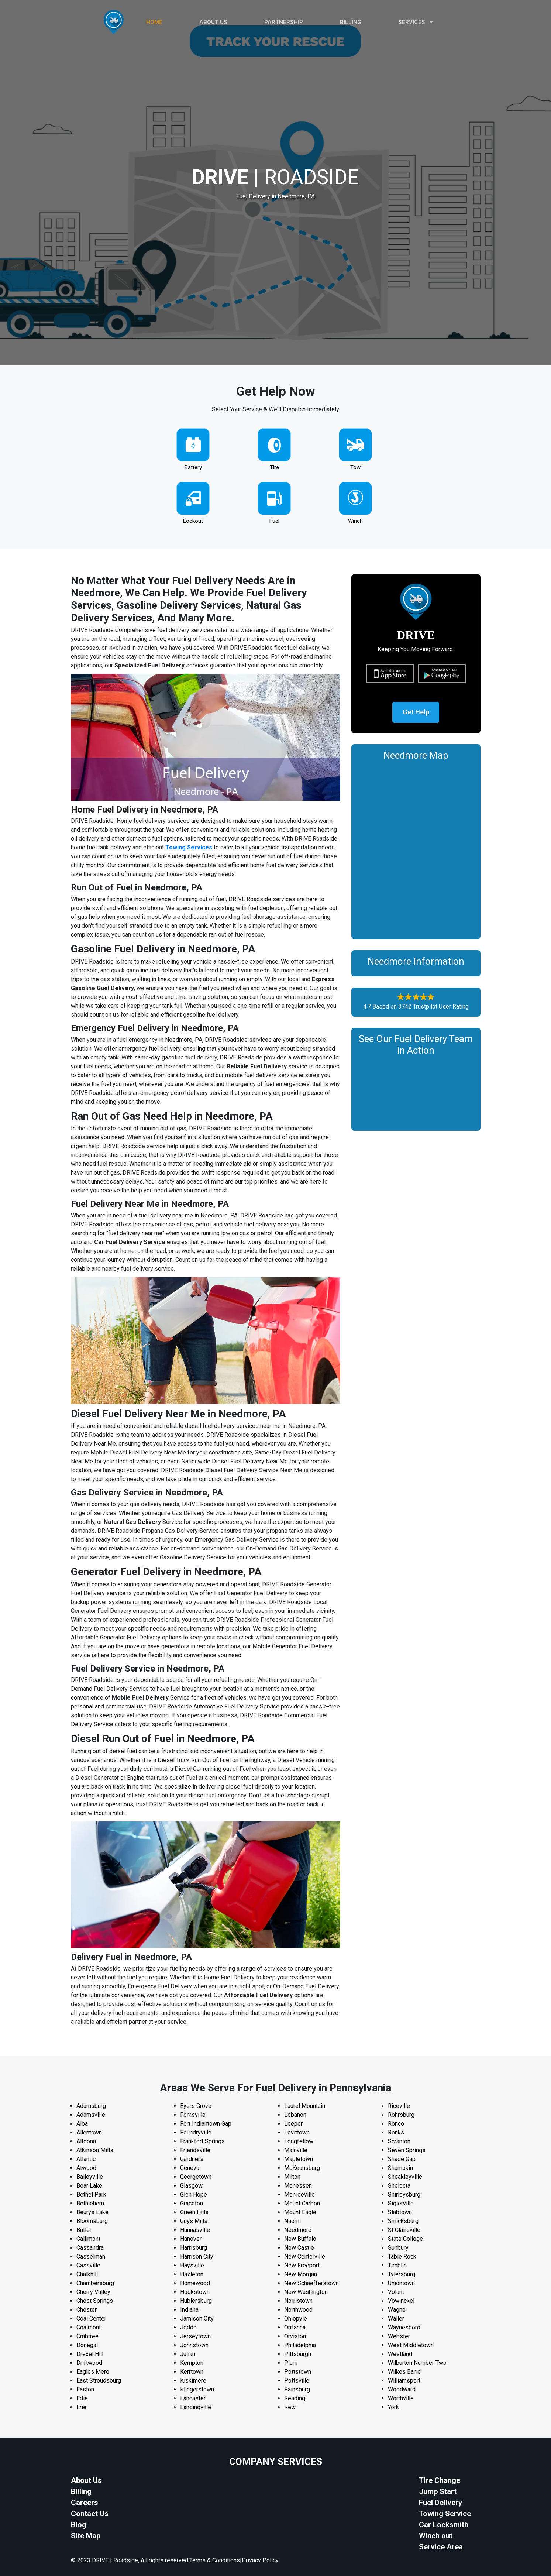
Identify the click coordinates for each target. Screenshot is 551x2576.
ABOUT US (213, 22)
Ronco (396, 2123)
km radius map (416, 848)
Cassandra (90, 2247)
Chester (86, 2309)
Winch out (435, 2535)
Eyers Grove (195, 2105)
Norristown (298, 2300)
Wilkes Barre (404, 2371)
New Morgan (300, 2274)
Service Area (441, 2546)
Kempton (191, 2362)
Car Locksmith (443, 2524)
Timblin (397, 2265)
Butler (84, 2229)
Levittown (297, 2132)
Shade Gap (402, 2159)
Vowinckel (401, 2300)
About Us (86, 2480)
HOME (154, 22)
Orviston (295, 2336)
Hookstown (195, 2291)
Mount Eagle (300, 2212)
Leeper (293, 2123)
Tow (355, 467)
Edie (82, 2398)
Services (415, 22)
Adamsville (90, 2114)
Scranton (399, 2141)
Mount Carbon (302, 2203)
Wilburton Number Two (417, 2362)
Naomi (292, 2221)
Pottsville (296, 2380)
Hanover (191, 2238)
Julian (187, 2353)
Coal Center (91, 2318)
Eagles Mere (92, 2371)
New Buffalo (300, 2238)
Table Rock (402, 2256)
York (393, 2407)
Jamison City (197, 2318)
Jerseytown (195, 2336)
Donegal (87, 2345)
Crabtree (87, 2336)
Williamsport (404, 2380)
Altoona (86, 2141)
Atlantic (86, 2159)
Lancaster (193, 2398)
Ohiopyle (295, 2318)
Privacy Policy (260, 2560)
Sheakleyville (405, 2176)
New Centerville (304, 2256)
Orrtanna (295, 2327)
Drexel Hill (89, 2353)
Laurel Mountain (304, 2105)
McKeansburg (302, 2167)
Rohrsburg (401, 2114)
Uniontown (401, 2283)
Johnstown (194, 2345)
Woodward (402, 2389)
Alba (82, 2123)
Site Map (85, 2535)
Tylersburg (401, 2274)
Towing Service (445, 2513)
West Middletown (411, 2345)
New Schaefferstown (311, 2283)
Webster (399, 2336)
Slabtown (400, 2212)
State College (405, 2238)
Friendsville (195, 2150)
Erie (81, 2407)
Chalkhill (87, 2274)
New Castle (299, 2247)
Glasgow (191, 2185)
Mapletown (298, 2159)
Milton (292, 2176)
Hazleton (191, 2274)
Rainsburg (297, 2389)
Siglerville (401, 2203)
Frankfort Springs (202, 2141)
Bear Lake (89, 2185)
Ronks (396, 2132)
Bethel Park (91, 2194)
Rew (290, 2407)
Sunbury (398, 2247)
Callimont (88, 2238)
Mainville (295, 2150)
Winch (355, 521)
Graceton (191, 2203)
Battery (193, 467)
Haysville (192, 2265)
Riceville (399, 2105)
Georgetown (195, 2176)
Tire (274, 467)
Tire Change (439, 2480)
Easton (85, 2389)
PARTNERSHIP (283, 22)
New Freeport (302, 2265)
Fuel (274, 521)
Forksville (193, 2114)
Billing (350, 22)
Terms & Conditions (214, 2560)
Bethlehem (90, 2203)
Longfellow (298, 2141)
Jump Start (438, 2491)
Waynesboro (404, 2327)
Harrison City (196, 2256)
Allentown (89, 2132)
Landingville (195, 2407)
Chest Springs (94, 2300)
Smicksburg (403, 2221)
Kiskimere (193, 2380)
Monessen (298, 2185)
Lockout (193, 521)
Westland (400, 2353)
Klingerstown (197, 2389)
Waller (396, 2318)
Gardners (191, 2159)
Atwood (86, 2167)
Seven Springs (407, 2150)
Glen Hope (193, 2194)
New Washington (306, 2291)
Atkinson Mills (94, 2150)
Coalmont (88, 2327)
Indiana (189, 2309)
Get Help (416, 712)
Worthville (401, 2398)
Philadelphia (300, 2345)
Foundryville (195, 2132)
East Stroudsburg (98, 2380)
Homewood (195, 2283)
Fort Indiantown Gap (205, 2123)
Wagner (397, 2309)
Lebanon (295, 2114)
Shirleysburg (404, 2194)
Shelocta (399, 2185)
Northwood (298, 2309)
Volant (396, 2291)
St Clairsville (404, 2229)
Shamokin (400, 2167)
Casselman (90, 2256)
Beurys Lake (92, 2212)
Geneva (189, 2167)
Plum (290, 2362)
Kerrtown (191, 2371)
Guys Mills (193, 2221)
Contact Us (90, 2513)
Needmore (297, 2229)
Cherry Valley (93, 2291)
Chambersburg (95, 2283)
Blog (78, 2524)
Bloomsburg (92, 2221)
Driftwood (89, 2362)
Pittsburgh (297, 2353)
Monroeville (299, 2194)
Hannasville (195, 2229)
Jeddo (188, 2327)
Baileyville (89, 2176)
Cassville (88, 2265)
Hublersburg (196, 2300)
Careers (84, 2502)
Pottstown (297, 2371)
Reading (294, 2398)
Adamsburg (91, 2105)
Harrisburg (193, 2247)
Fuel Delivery (440, 2502)
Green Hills (194, 2212)
